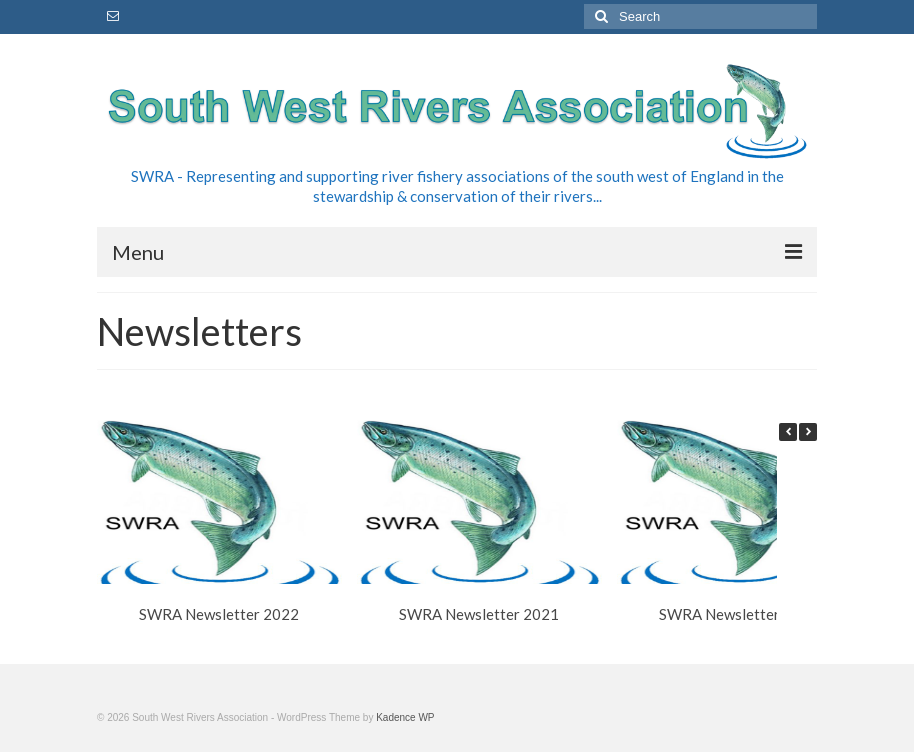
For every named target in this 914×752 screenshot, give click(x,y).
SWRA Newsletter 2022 (219, 614)
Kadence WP (405, 717)
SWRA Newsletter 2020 (739, 614)
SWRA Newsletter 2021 (479, 614)
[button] (808, 432)
